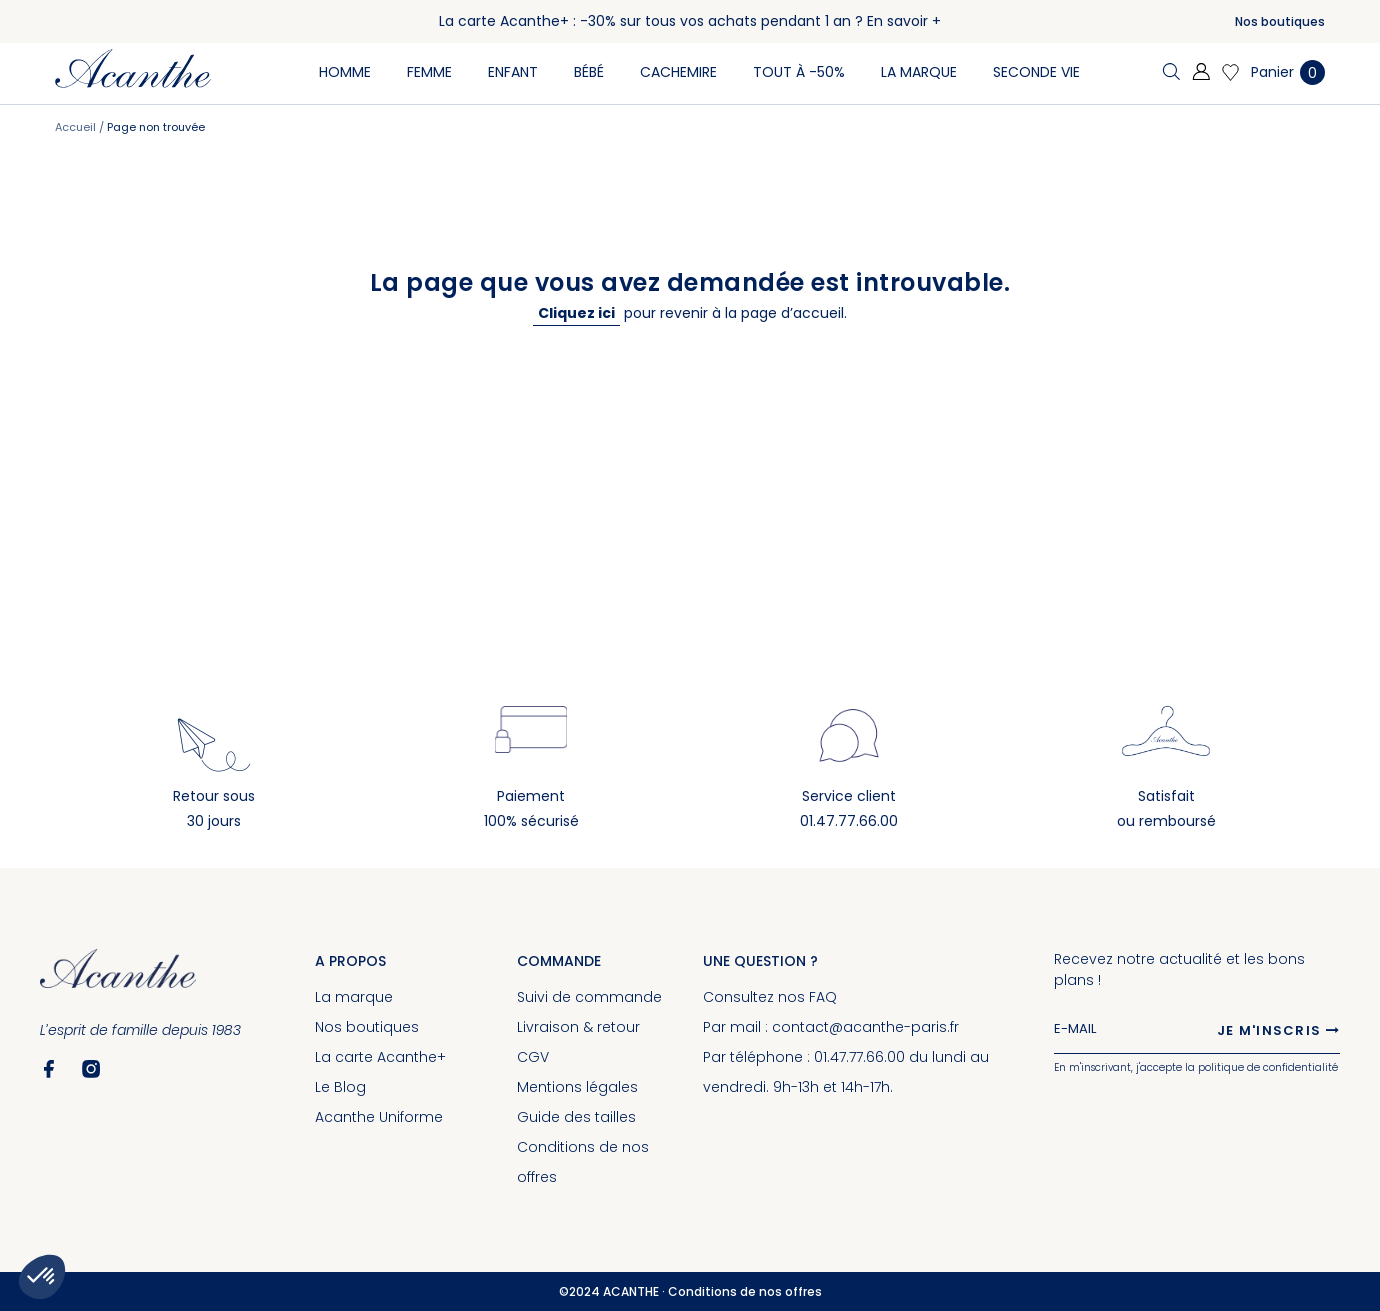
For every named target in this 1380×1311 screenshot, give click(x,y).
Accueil (77, 127)
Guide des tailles (576, 1117)
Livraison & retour (578, 1027)
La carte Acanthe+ (380, 1057)
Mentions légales (577, 1087)
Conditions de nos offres (745, 1291)
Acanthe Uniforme (379, 1117)
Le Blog (340, 1087)
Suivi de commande (589, 997)
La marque (354, 997)
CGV (533, 1057)
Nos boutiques (1280, 21)
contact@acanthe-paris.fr (865, 1027)
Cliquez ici (576, 313)
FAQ (823, 997)
